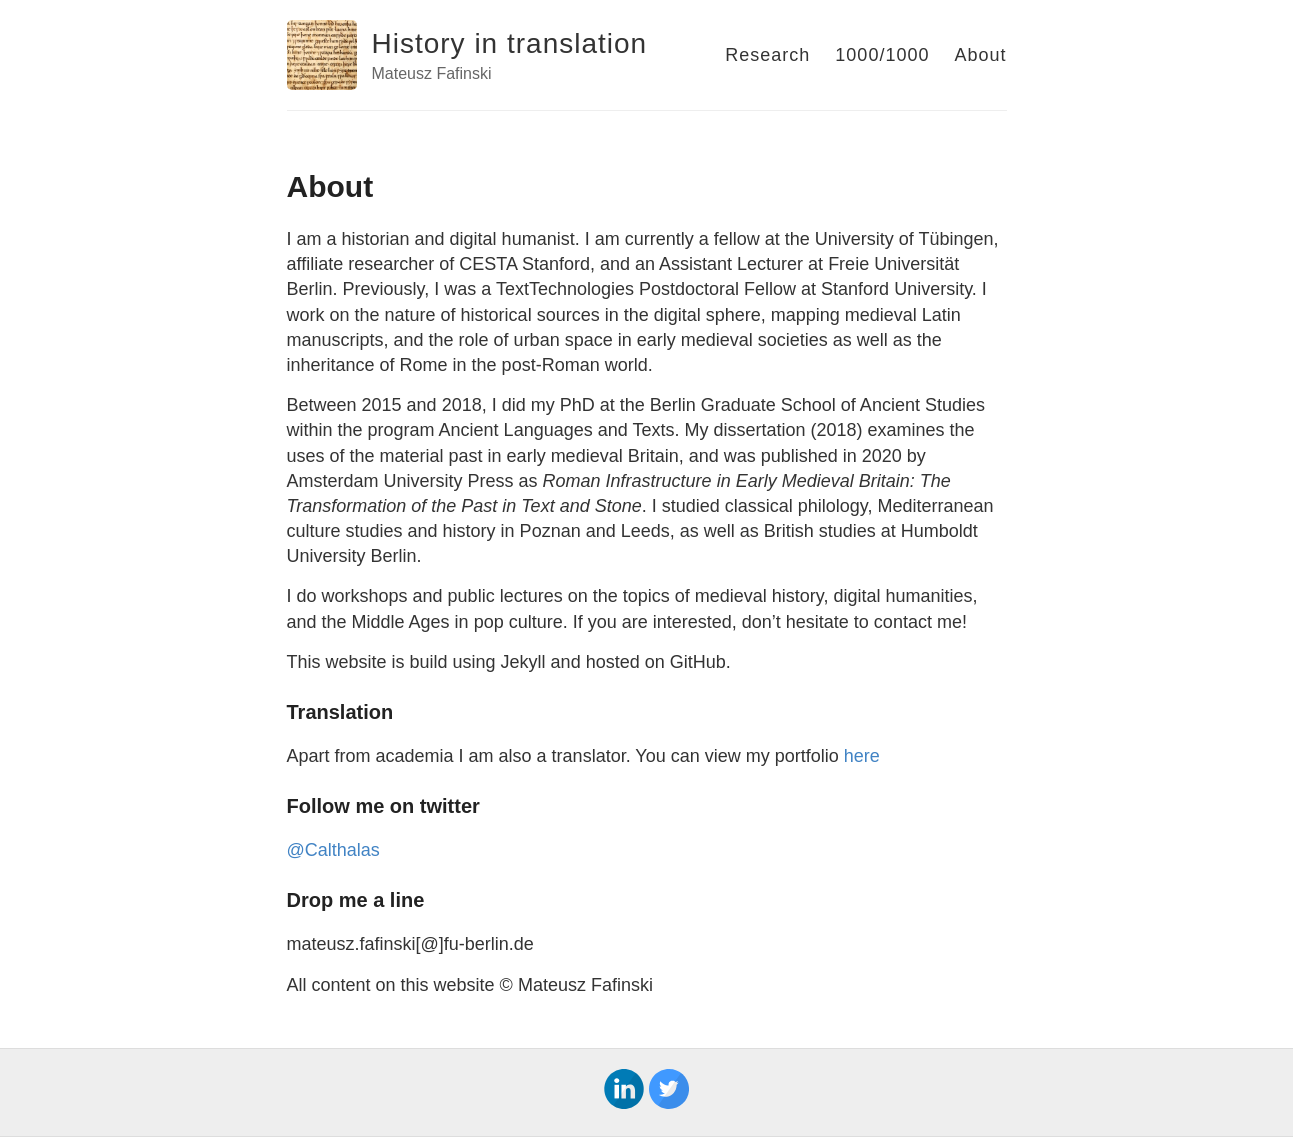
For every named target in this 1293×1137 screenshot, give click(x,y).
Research (767, 55)
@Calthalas (333, 850)
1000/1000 (882, 55)
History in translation (510, 43)
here (862, 756)
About (980, 55)
